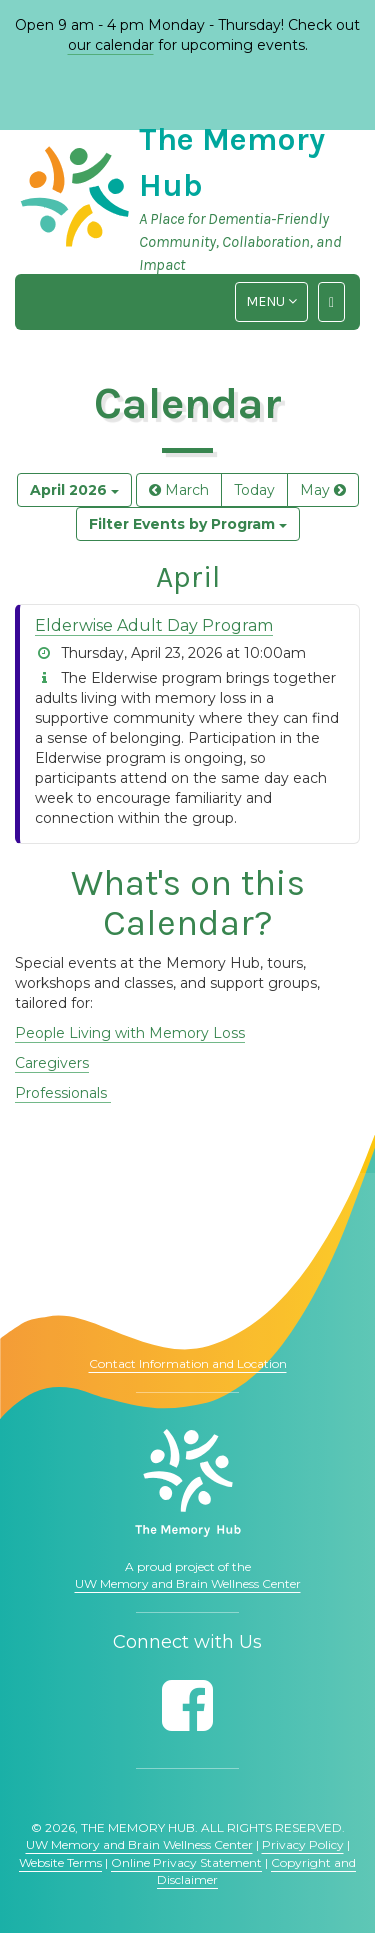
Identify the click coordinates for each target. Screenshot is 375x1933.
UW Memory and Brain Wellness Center (188, 1583)
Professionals (63, 1093)
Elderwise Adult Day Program (154, 625)
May (323, 490)
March (179, 490)
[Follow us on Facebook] (187, 1705)
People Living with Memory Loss (130, 1033)
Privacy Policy (303, 1844)
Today (254, 490)
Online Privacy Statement (186, 1862)
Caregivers (52, 1063)
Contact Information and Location (188, 1363)
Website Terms (60, 1862)
